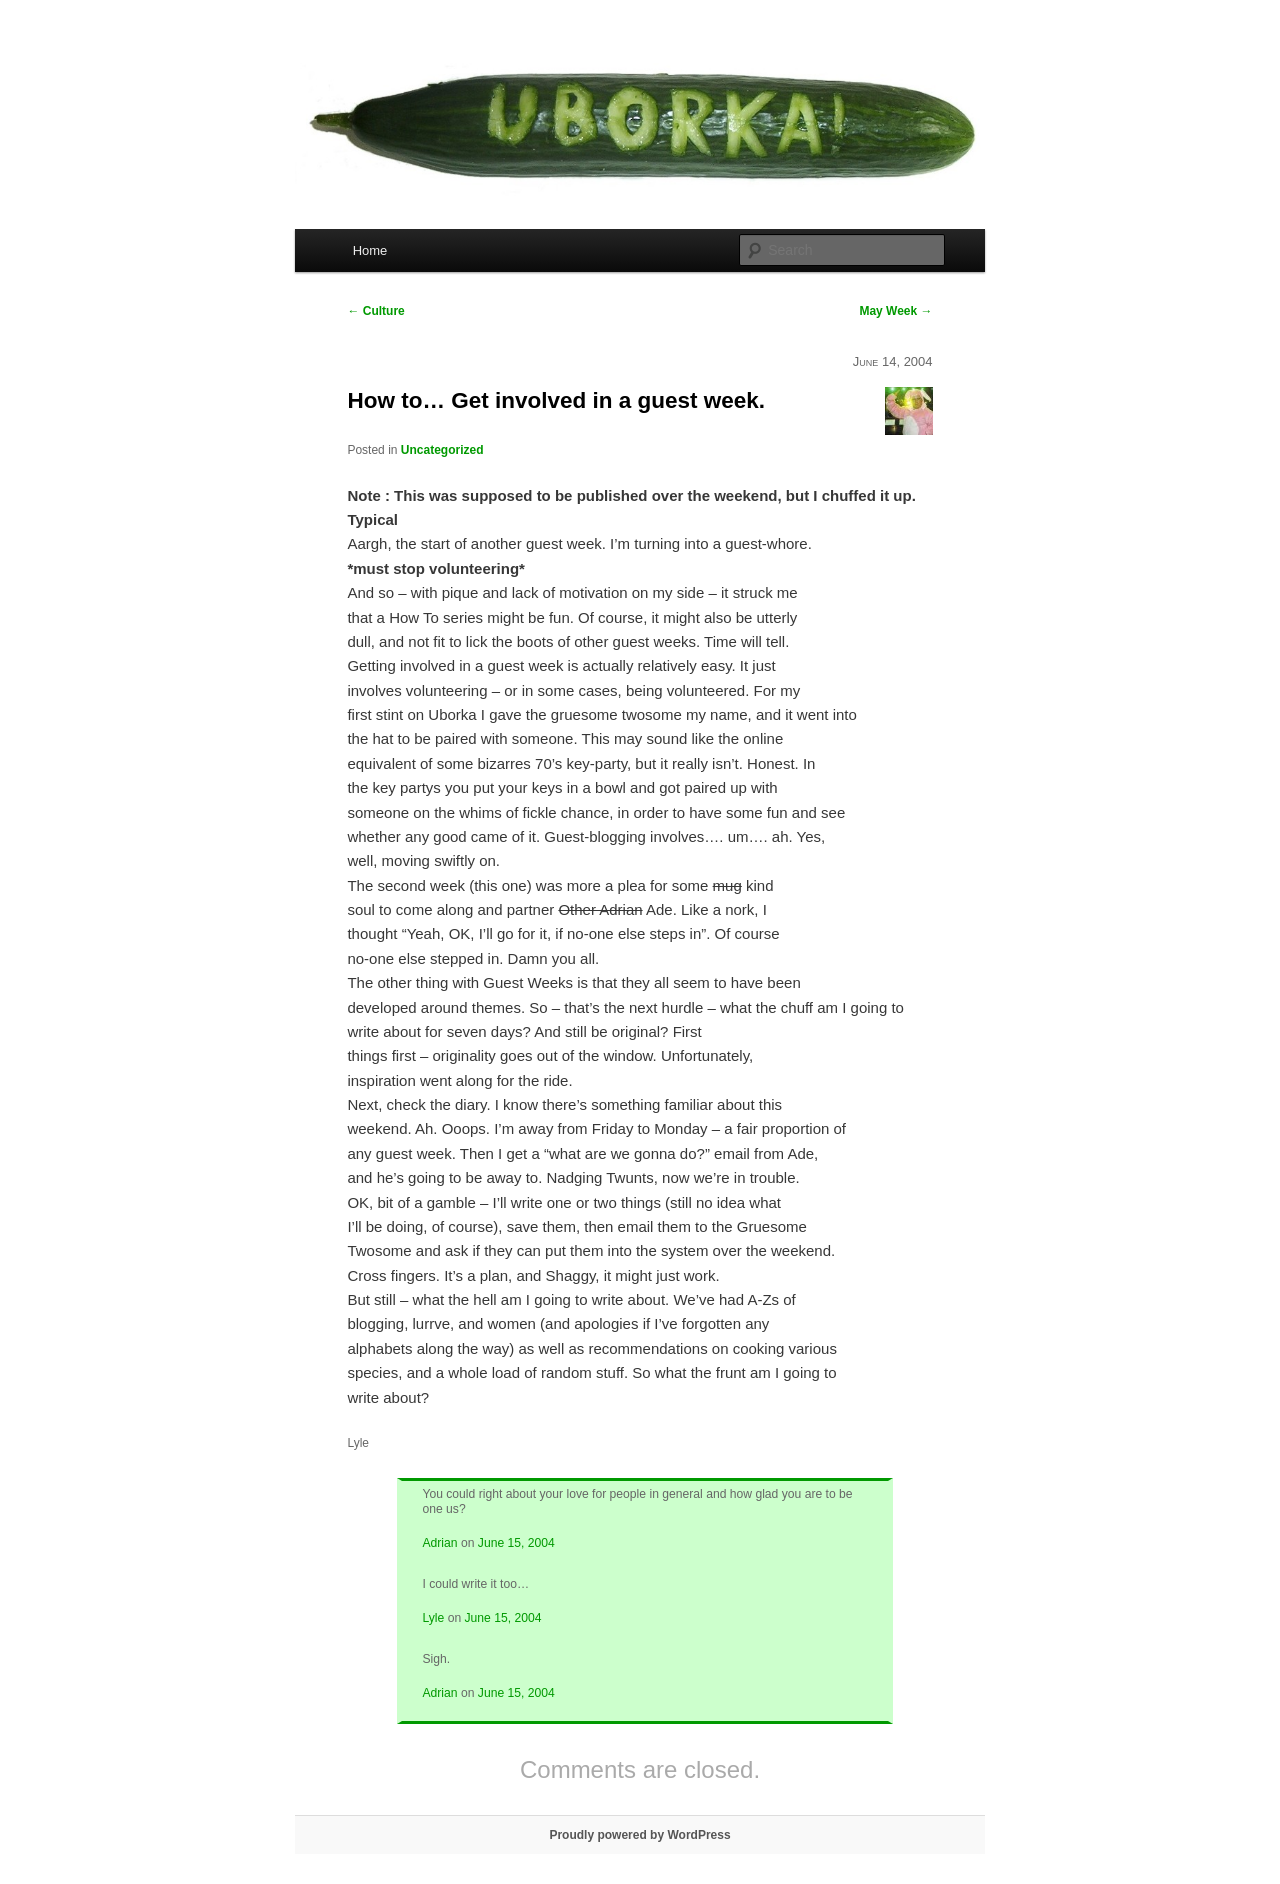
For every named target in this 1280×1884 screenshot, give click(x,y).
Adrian (439, 1543)
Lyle (433, 1618)
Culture (375, 311)
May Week (895, 311)
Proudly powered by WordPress (639, 1835)
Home (370, 250)
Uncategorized (442, 450)
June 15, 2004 (516, 1543)
